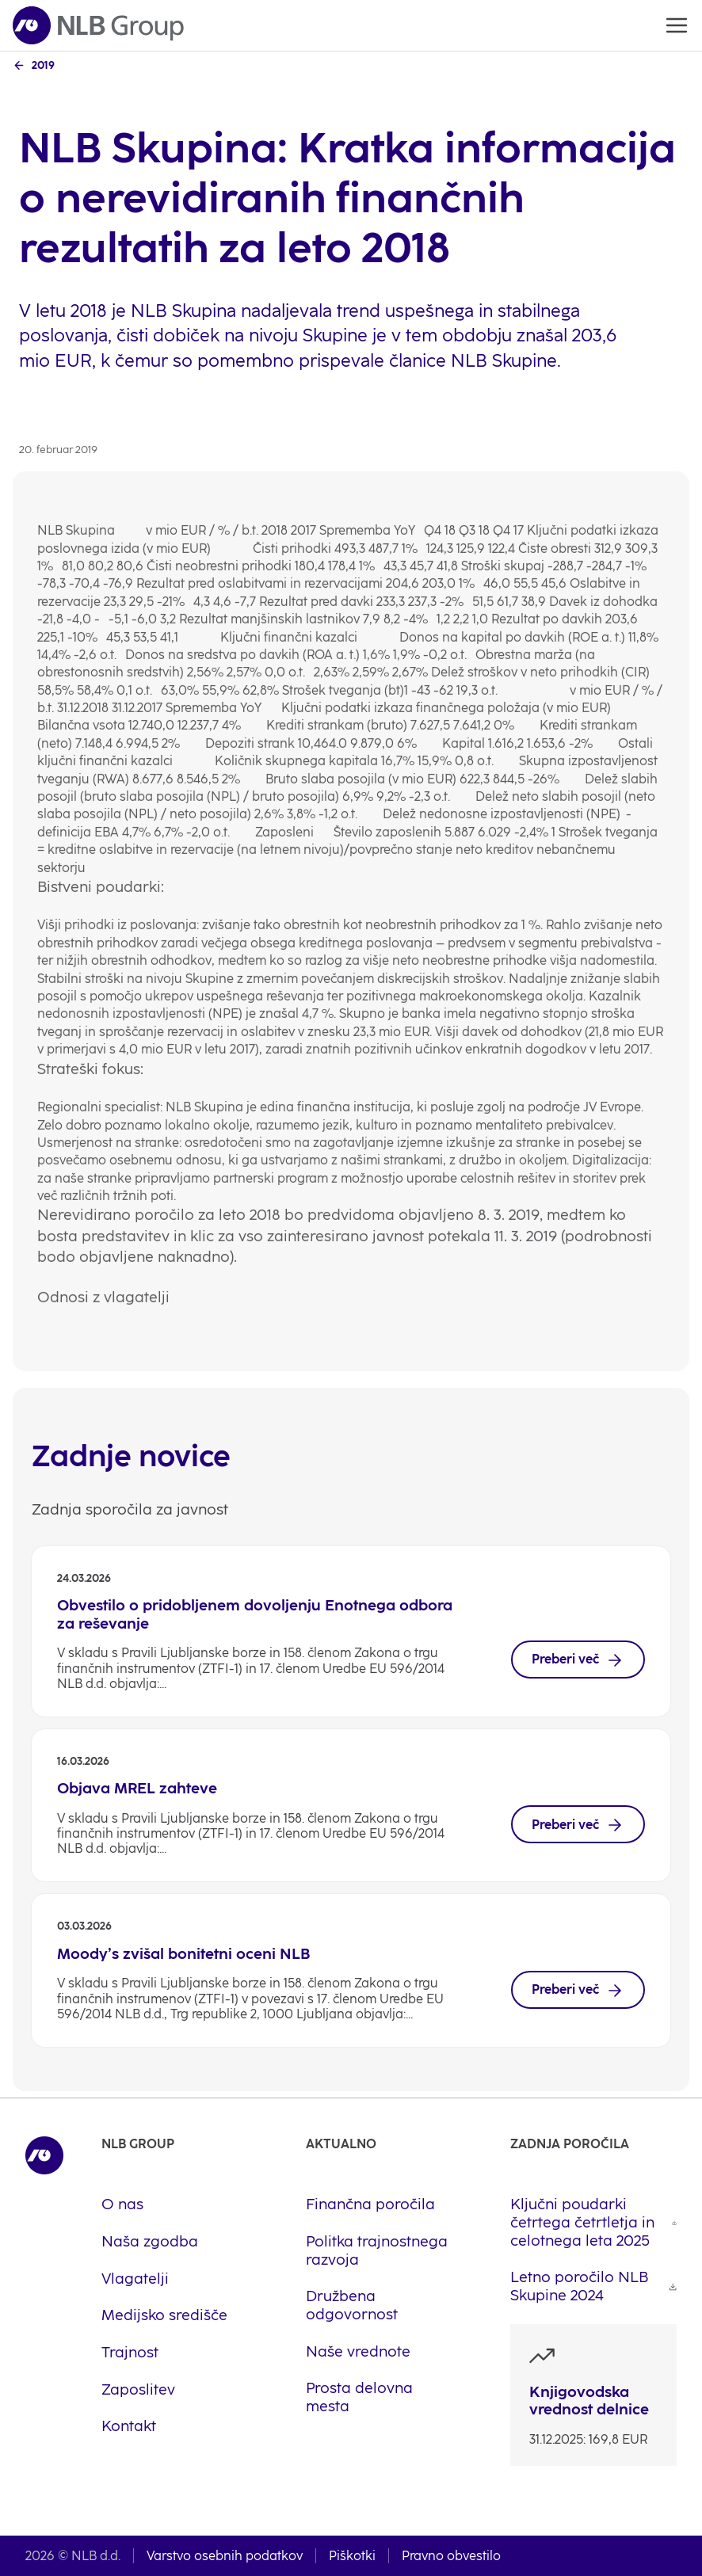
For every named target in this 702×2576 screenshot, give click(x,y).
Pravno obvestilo (451, 2555)
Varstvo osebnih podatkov (225, 2555)
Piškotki (352, 2555)
